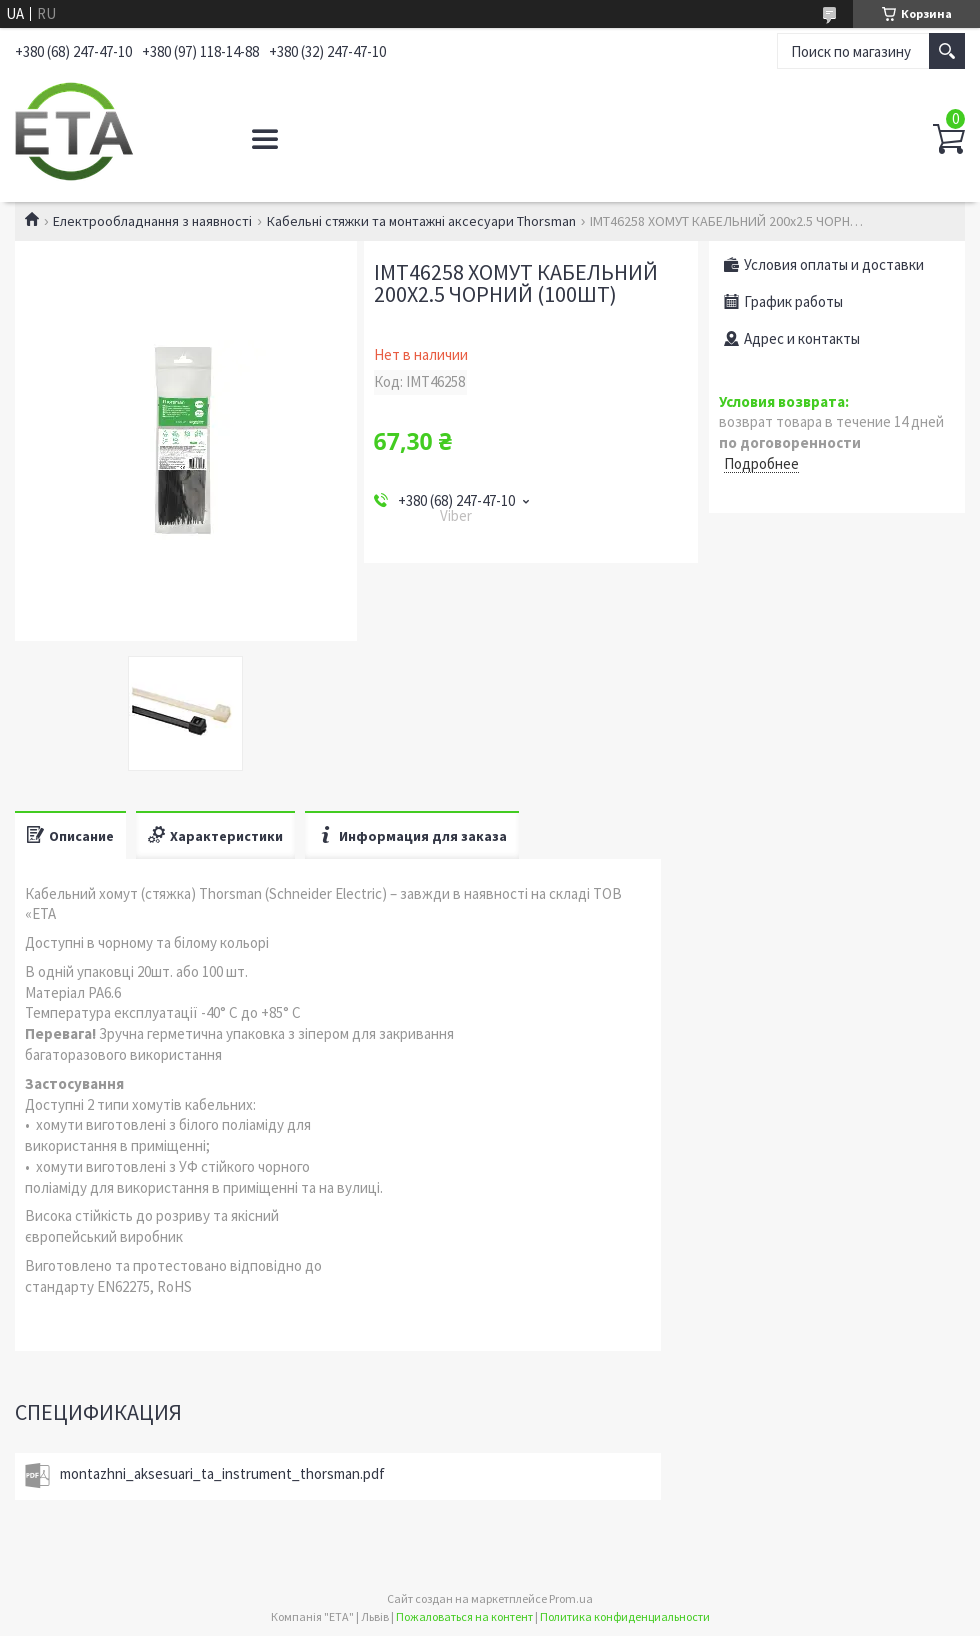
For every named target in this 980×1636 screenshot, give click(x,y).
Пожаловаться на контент (464, 1616)
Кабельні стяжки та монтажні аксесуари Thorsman (421, 221)
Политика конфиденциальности (625, 1616)
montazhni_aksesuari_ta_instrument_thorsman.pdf (222, 1473)
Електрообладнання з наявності (152, 221)
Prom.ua (571, 1598)
